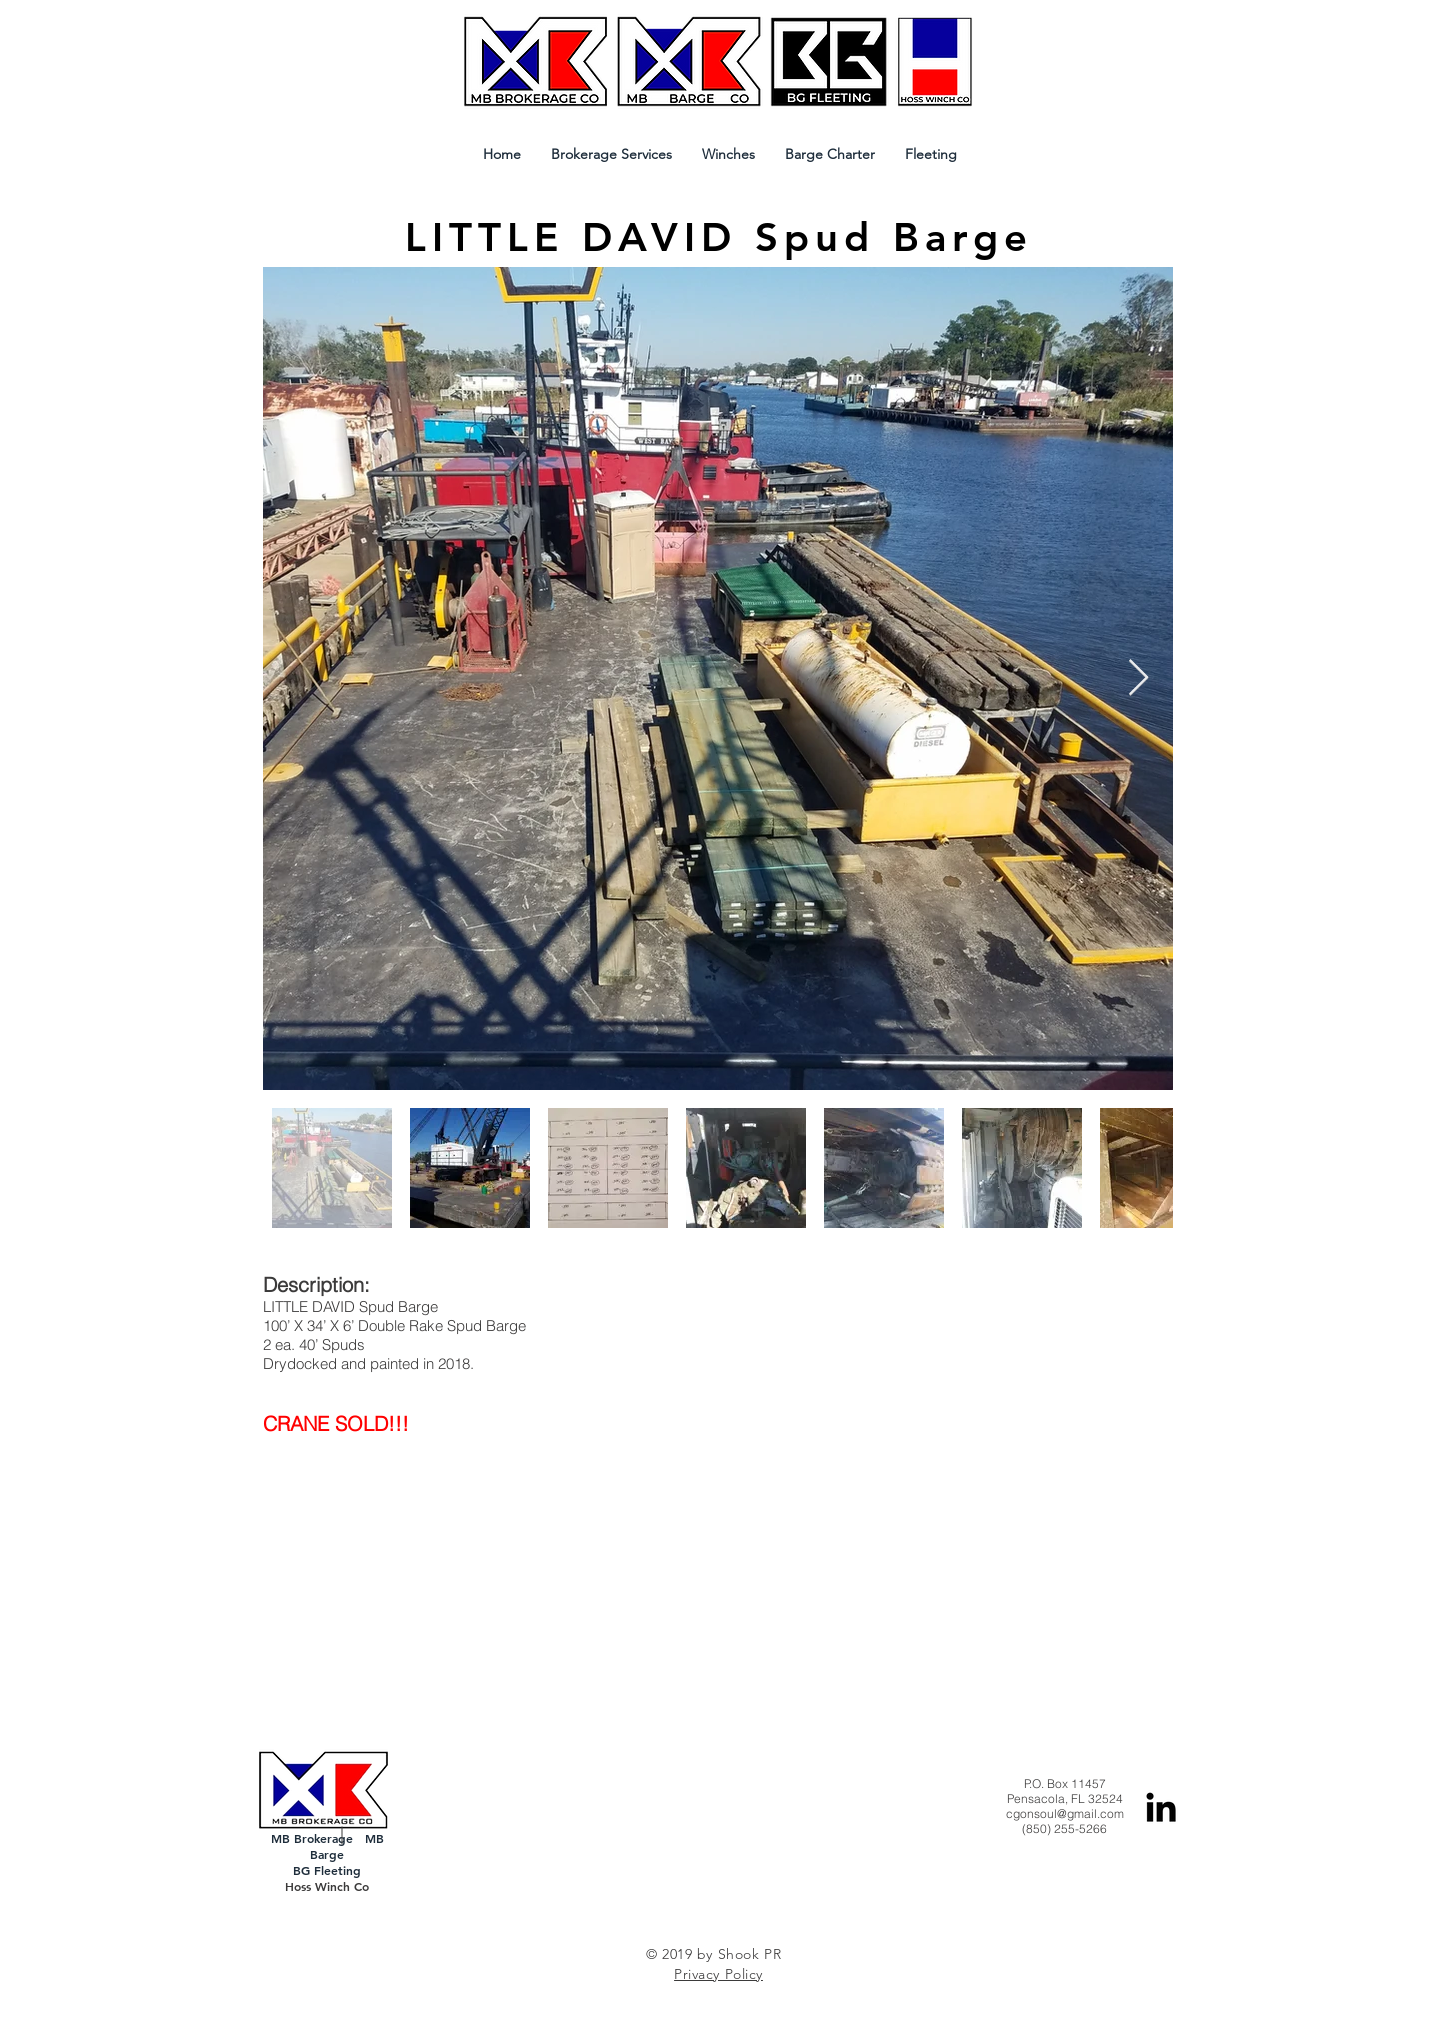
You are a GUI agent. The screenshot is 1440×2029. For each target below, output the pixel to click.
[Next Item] (1138, 678)
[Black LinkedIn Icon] (1161, 1807)
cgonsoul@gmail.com (1065, 1813)
